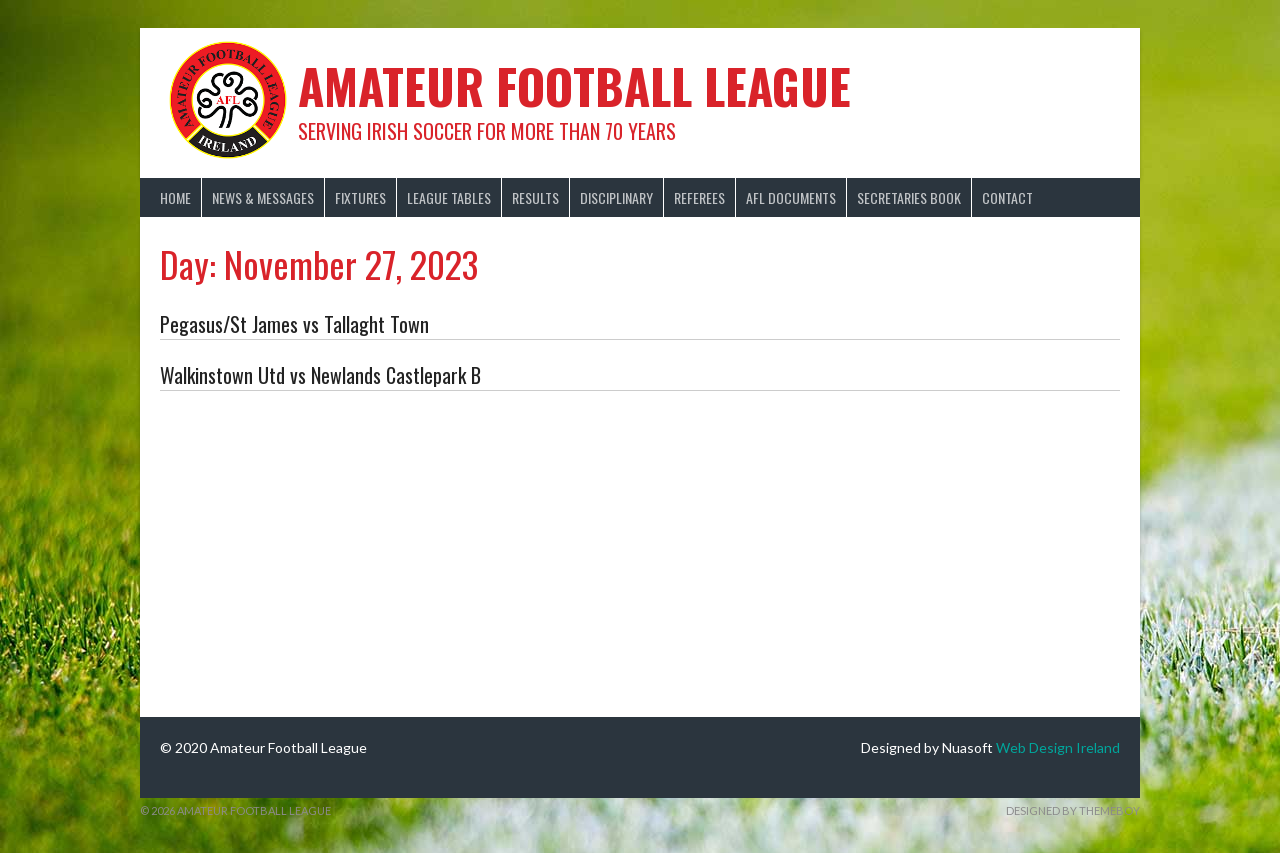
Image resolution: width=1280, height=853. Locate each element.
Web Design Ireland (1058, 747)
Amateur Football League (574, 85)
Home (175, 197)
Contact (1007, 197)
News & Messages (263, 197)
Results (535, 197)
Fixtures (360, 197)
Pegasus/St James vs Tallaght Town (294, 324)
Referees (699, 197)
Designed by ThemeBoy (1073, 810)
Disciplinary (616, 197)
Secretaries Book (909, 197)
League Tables (449, 197)
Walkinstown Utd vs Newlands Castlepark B (320, 375)
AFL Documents (791, 197)
